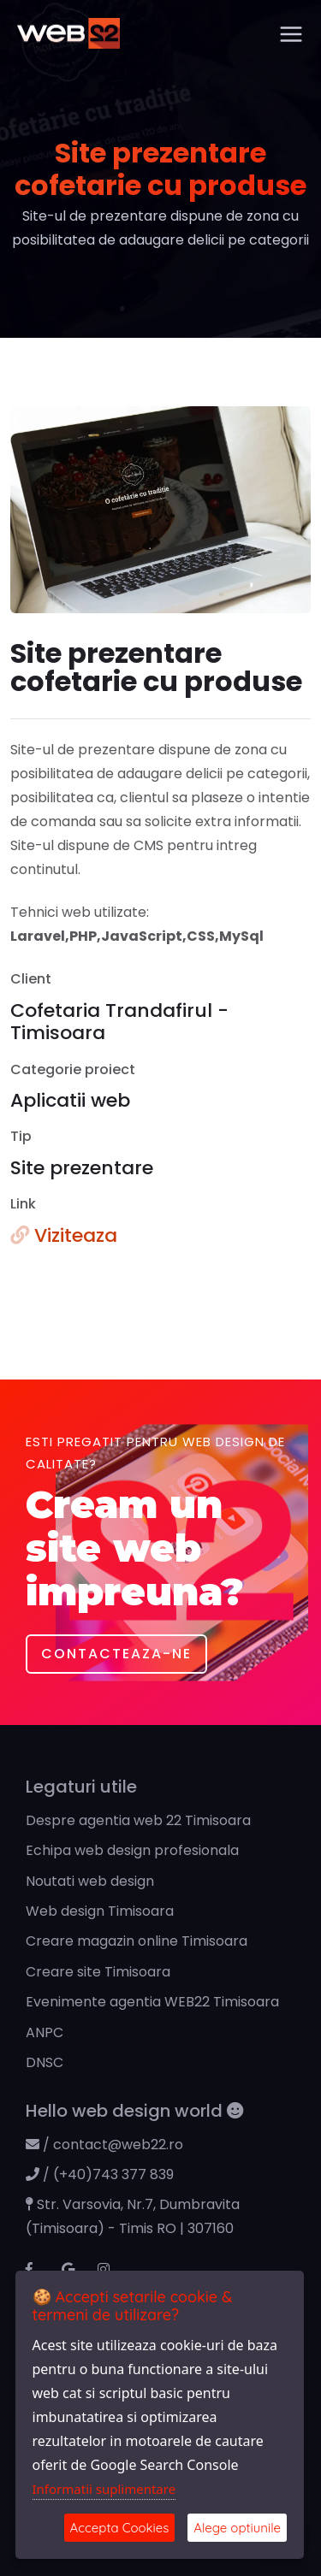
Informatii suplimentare (104, 2488)
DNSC (44, 2062)
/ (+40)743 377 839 (100, 2174)
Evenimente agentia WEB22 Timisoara (152, 2002)
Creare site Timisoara (98, 1972)
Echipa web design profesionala (132, 1850)
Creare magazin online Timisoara (136, 1941)
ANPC (44, 2032)
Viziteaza (63, 1235)
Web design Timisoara (100, 1911)
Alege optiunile (237, 2528)
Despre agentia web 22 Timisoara (138, 1820)
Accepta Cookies (119, 2528)
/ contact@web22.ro (104, 2144)
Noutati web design (90, 1881)
